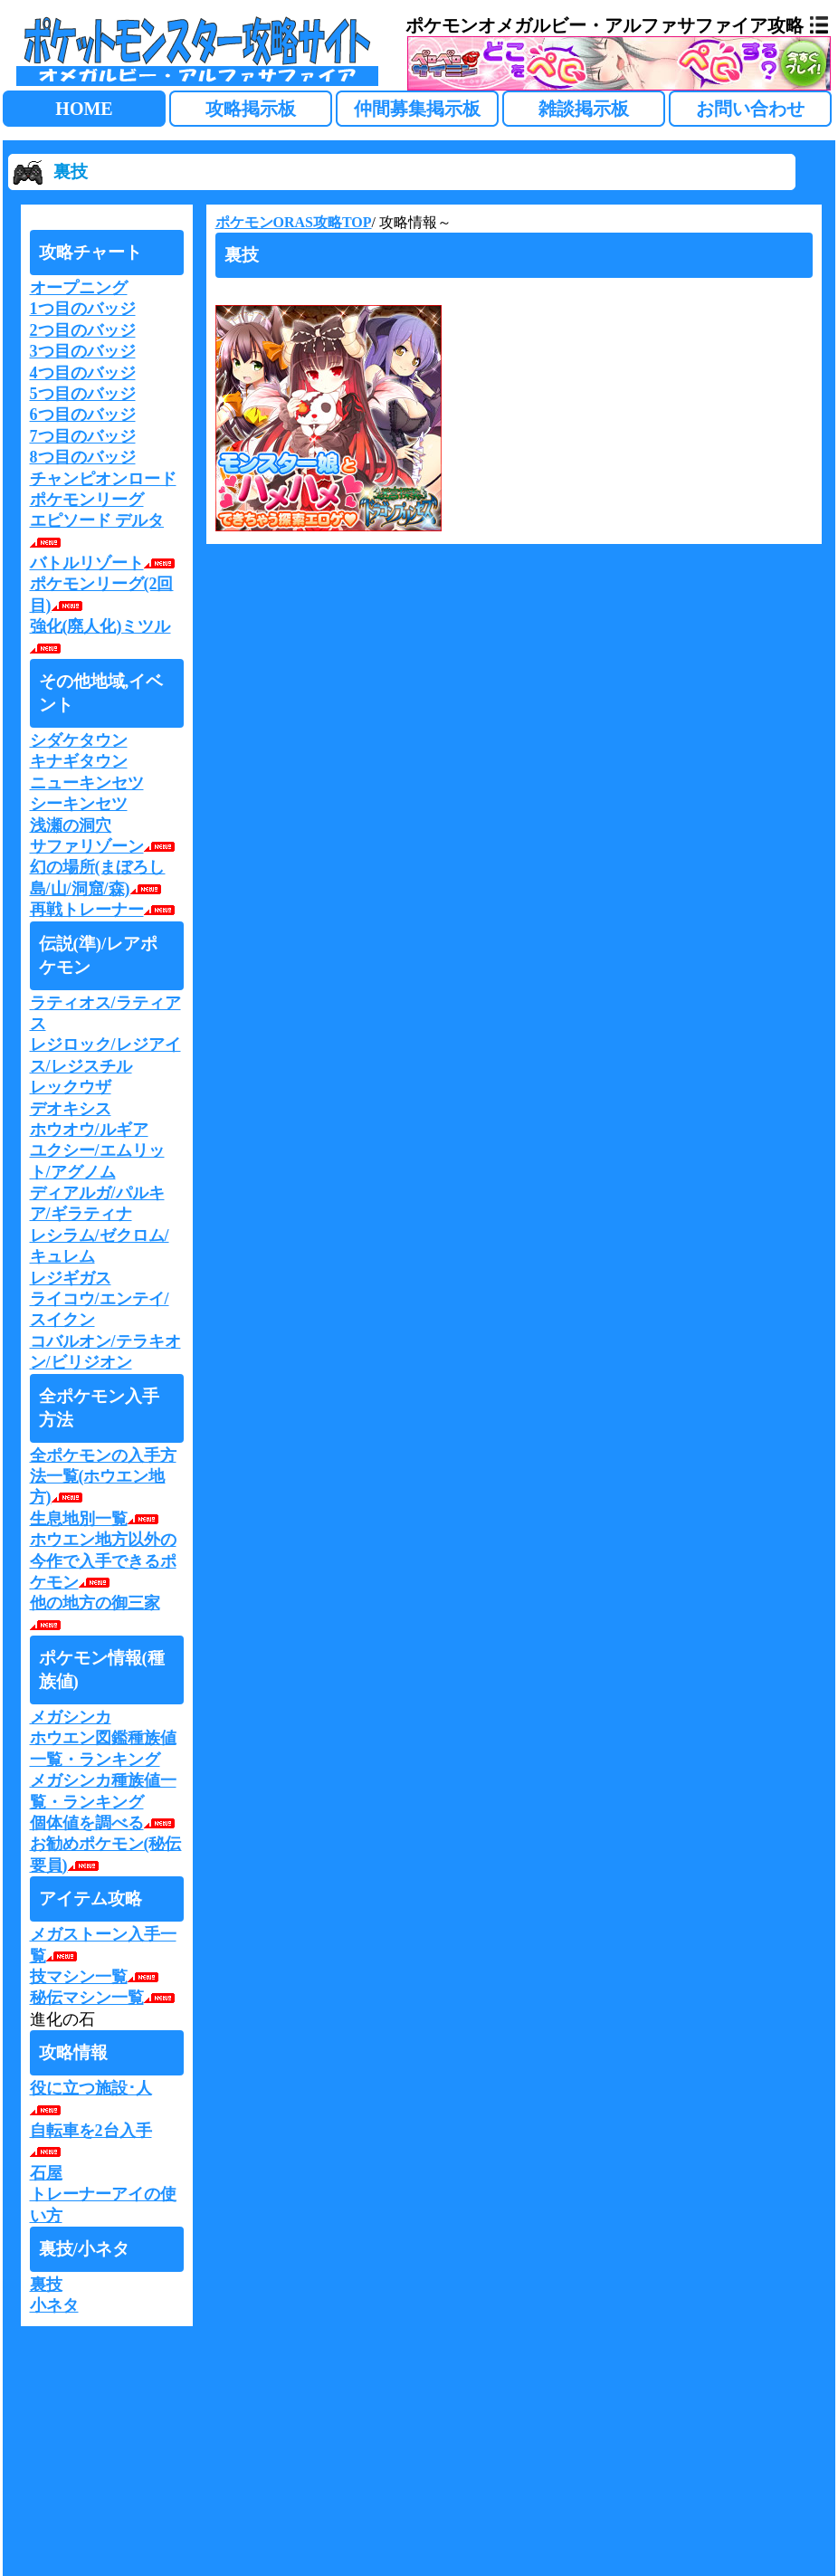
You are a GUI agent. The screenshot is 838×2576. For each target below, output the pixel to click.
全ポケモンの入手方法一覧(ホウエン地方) (103, 1476)
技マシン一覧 (96, 1977)
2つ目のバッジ (83, 330)
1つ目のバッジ (83, 309)
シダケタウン (79, 740)
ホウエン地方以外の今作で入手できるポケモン (103, 1561)
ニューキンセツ (87, 783)
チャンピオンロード (103, 479)
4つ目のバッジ (83, 373)
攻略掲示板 (250, 109)
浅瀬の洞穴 (70, 825)
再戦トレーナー (104, 910)
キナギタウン (79, 761)
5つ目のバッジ (83, 394)
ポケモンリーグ (87, 500)
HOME (83, 109)
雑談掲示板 (583, 109)
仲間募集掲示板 (417, 109)
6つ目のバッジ (83, 414)
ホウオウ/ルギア (89, 1130)
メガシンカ (70, 1717)
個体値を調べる (104, 1823)
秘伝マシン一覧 (104, 1998)
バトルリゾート (104, 563)
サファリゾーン (104, 846)
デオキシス (70, 1109)
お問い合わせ (750, 109)
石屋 (46, 2173)
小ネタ (54, 2305)
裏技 (46, 2284)
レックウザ (70, 1087)
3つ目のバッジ (83, 351)
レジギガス (70, 1278)
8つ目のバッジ (83, 457)
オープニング (79, 288)
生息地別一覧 (96, 1519)
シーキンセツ (79, 804)
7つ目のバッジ (83, 436)
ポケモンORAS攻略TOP (293, 222)
